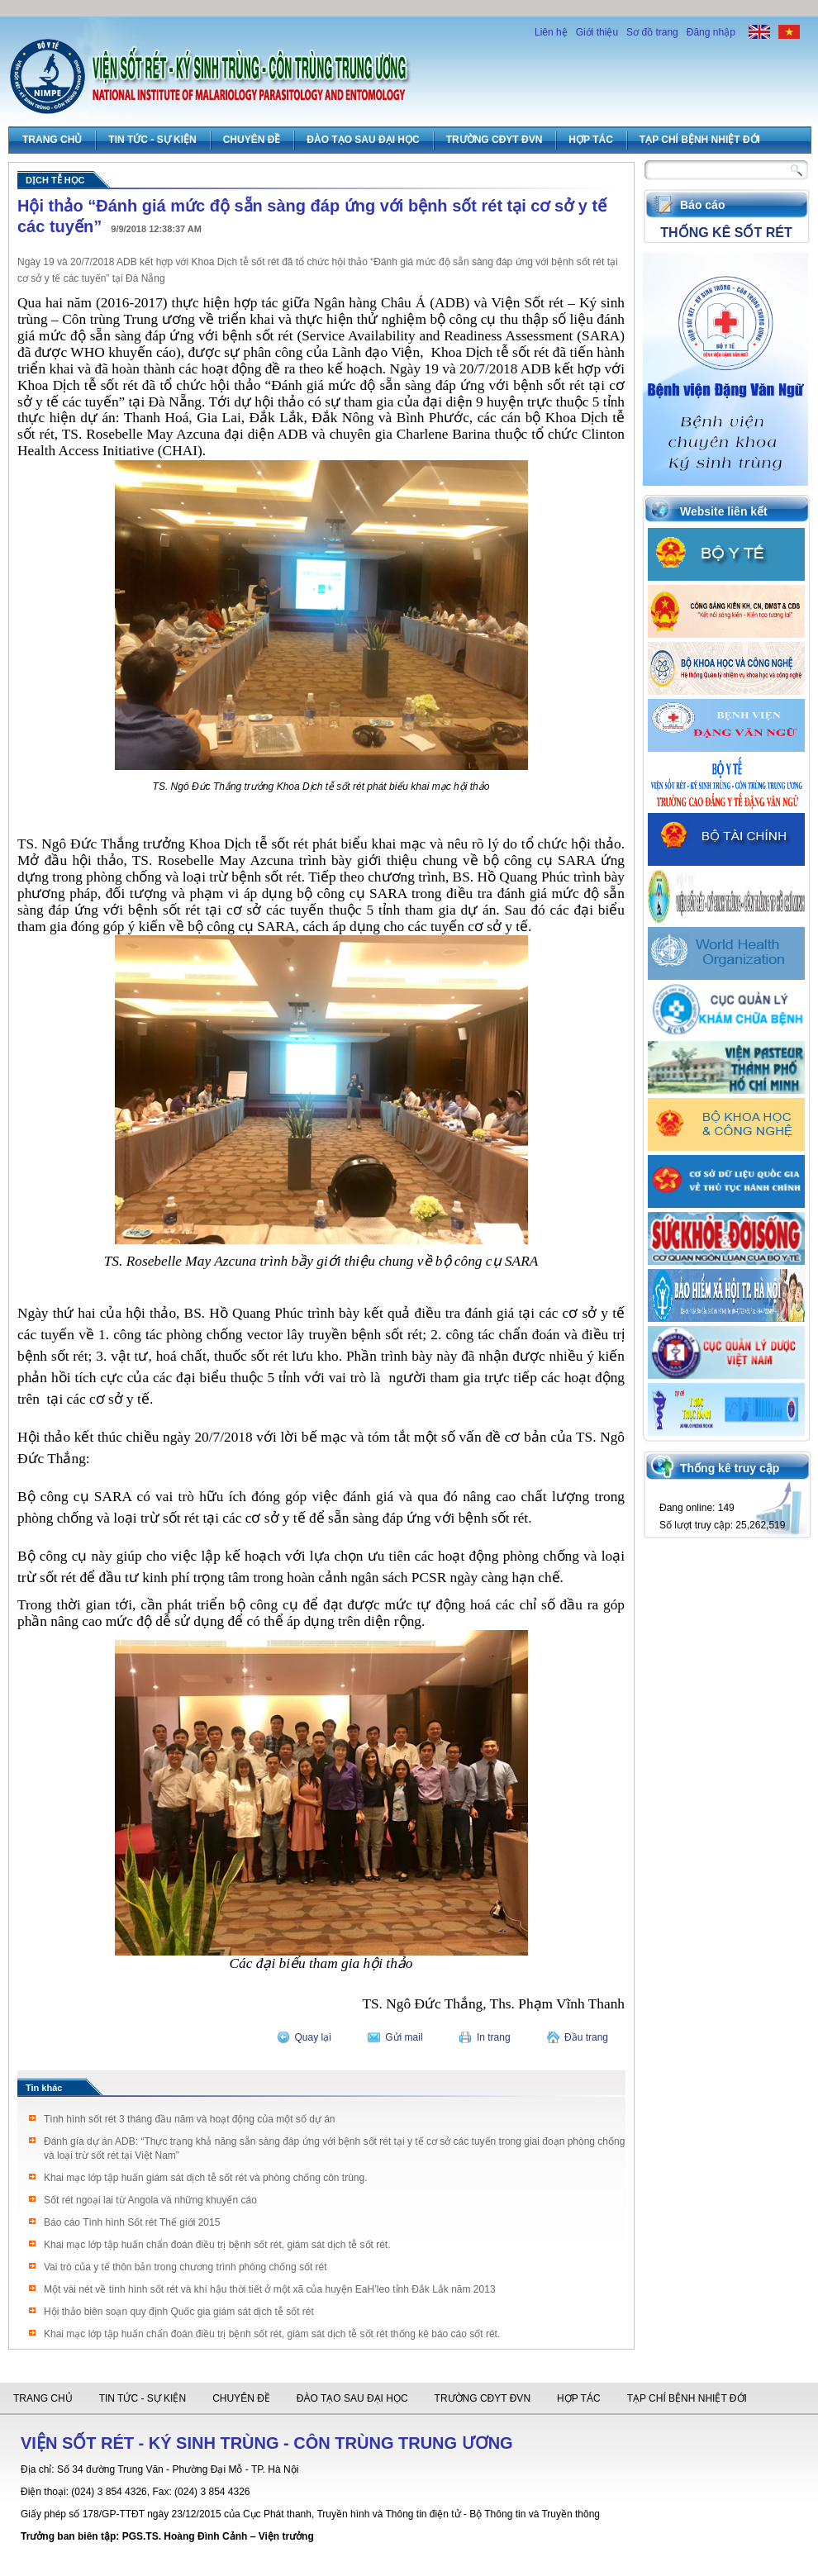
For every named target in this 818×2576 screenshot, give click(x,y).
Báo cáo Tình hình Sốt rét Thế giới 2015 (132, 2222)
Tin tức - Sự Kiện (152, 139)
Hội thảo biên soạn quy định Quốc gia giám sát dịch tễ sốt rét (179, 2311)
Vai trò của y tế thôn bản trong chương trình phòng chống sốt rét (185, 2267)
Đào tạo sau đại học (363, 139)
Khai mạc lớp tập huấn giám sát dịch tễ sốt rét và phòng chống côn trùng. (206, 2178)
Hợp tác (590, 139)
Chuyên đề (252, 139)
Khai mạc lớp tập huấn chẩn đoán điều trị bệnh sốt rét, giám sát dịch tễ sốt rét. (217, 2244)
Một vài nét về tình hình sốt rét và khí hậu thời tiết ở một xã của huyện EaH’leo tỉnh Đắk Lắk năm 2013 (270, 2289)
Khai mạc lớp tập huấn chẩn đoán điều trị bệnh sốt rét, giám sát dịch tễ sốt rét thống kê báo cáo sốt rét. (272, 2334)
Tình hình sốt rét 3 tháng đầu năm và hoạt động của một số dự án (189, 2119)
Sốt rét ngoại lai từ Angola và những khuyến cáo (150, 2200)
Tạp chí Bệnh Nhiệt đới (700, 139)
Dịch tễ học (55, 180)
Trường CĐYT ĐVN (494, 139)
